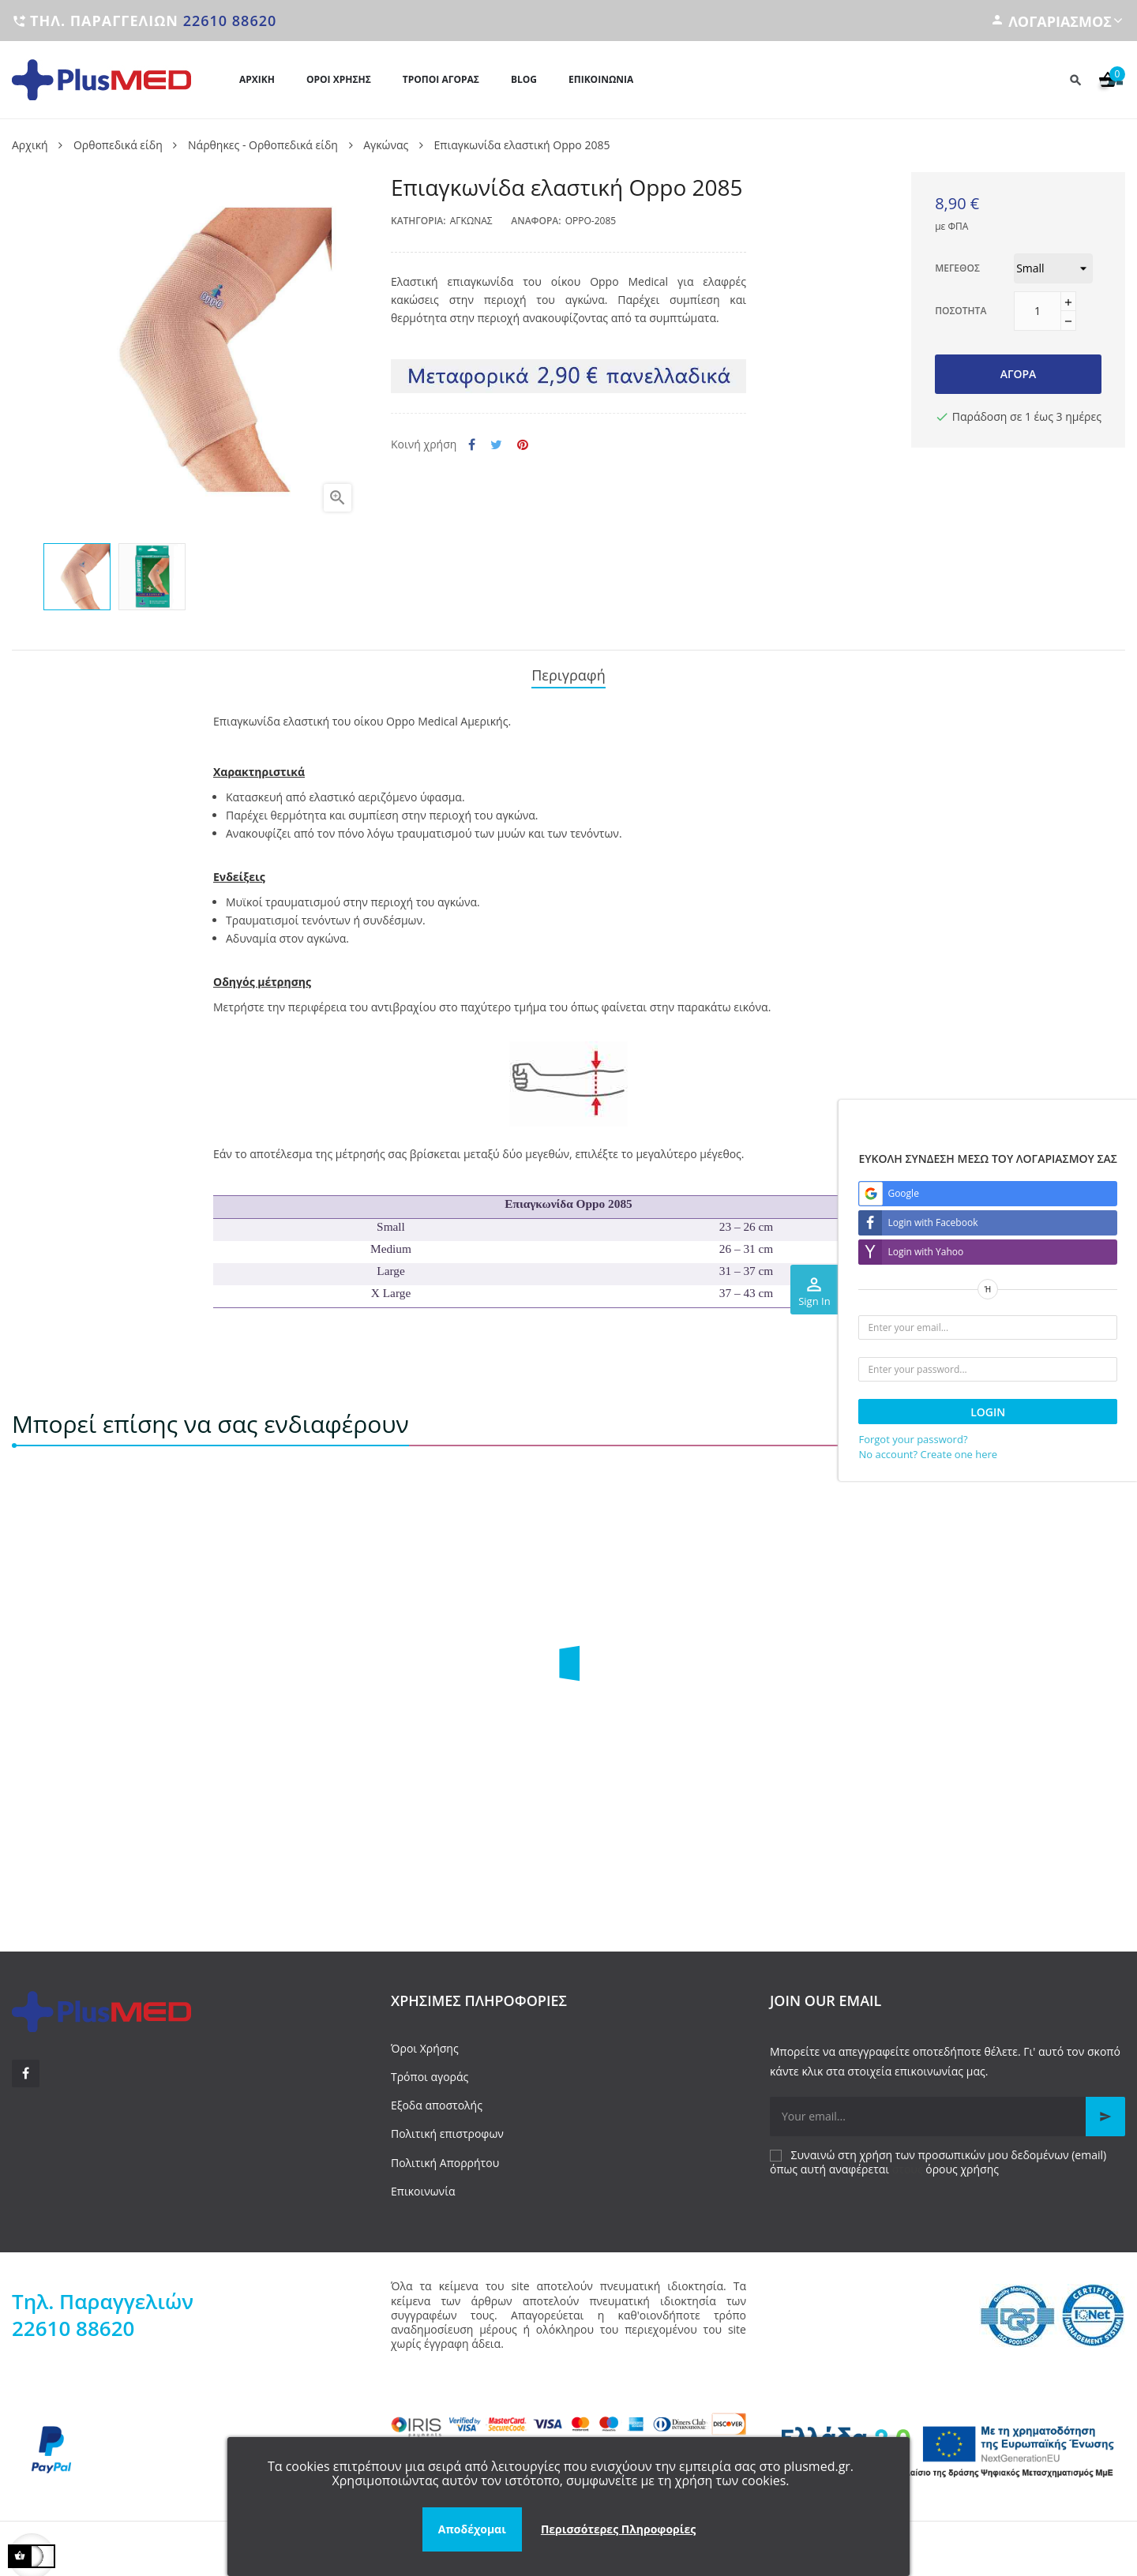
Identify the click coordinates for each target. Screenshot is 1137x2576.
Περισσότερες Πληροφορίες (618, 2529)
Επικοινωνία (423, 2184)
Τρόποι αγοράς (429, 2069)
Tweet (496, 444)
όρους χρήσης (962, 2161)
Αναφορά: (536, 220)
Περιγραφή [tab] (568, 671)
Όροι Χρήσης (425, 2041)
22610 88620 (230, 20)
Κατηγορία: (418, 220)
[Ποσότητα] (1037, 311)
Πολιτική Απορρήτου (445, 2154)
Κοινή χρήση (471, 444)
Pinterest (522, 444)
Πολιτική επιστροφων (447, 2126)
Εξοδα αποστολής (436, 2097)
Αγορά (1018, 373)
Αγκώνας (471, 220)
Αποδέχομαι (472, 2529)
